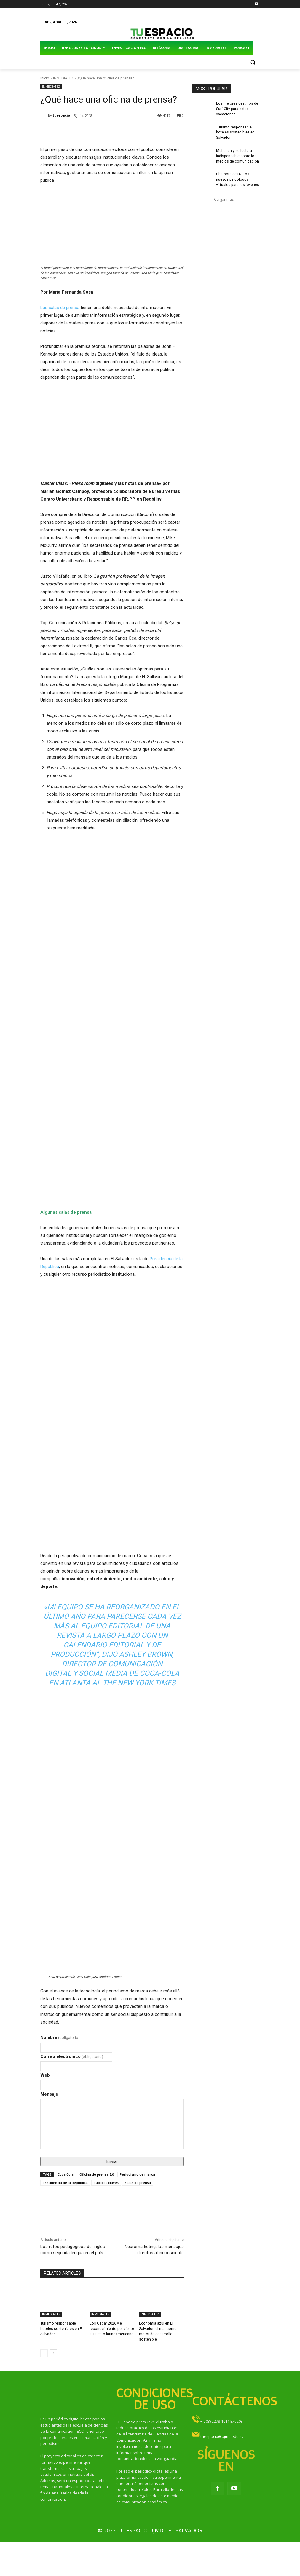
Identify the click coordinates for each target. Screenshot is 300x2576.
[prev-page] (44, 2352)
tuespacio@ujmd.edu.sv (222, 2435)
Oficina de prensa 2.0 (96, 2174)
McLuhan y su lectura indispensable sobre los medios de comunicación (237, 153)
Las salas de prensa (59, 307)
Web (45, 2075)
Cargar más (226, 195)
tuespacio (61, 115)
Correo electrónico (71, 2056)
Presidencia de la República (65, 2182)
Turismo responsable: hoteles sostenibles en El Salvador (61, 2328)
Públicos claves (106, 2182)
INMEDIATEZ (63, 78)
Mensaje (49, 2094)
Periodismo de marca (137, 2174)
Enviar (112, 2161)
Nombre (60, 2037)
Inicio (44, 78)
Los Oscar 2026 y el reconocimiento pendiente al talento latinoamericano (111, 2328)
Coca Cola (66, 2174)
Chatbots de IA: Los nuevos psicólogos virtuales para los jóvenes (237, 176)
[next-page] (53, 2352)
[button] (253, 62)
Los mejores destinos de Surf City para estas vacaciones (236, 108)
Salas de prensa (138, 2182)
